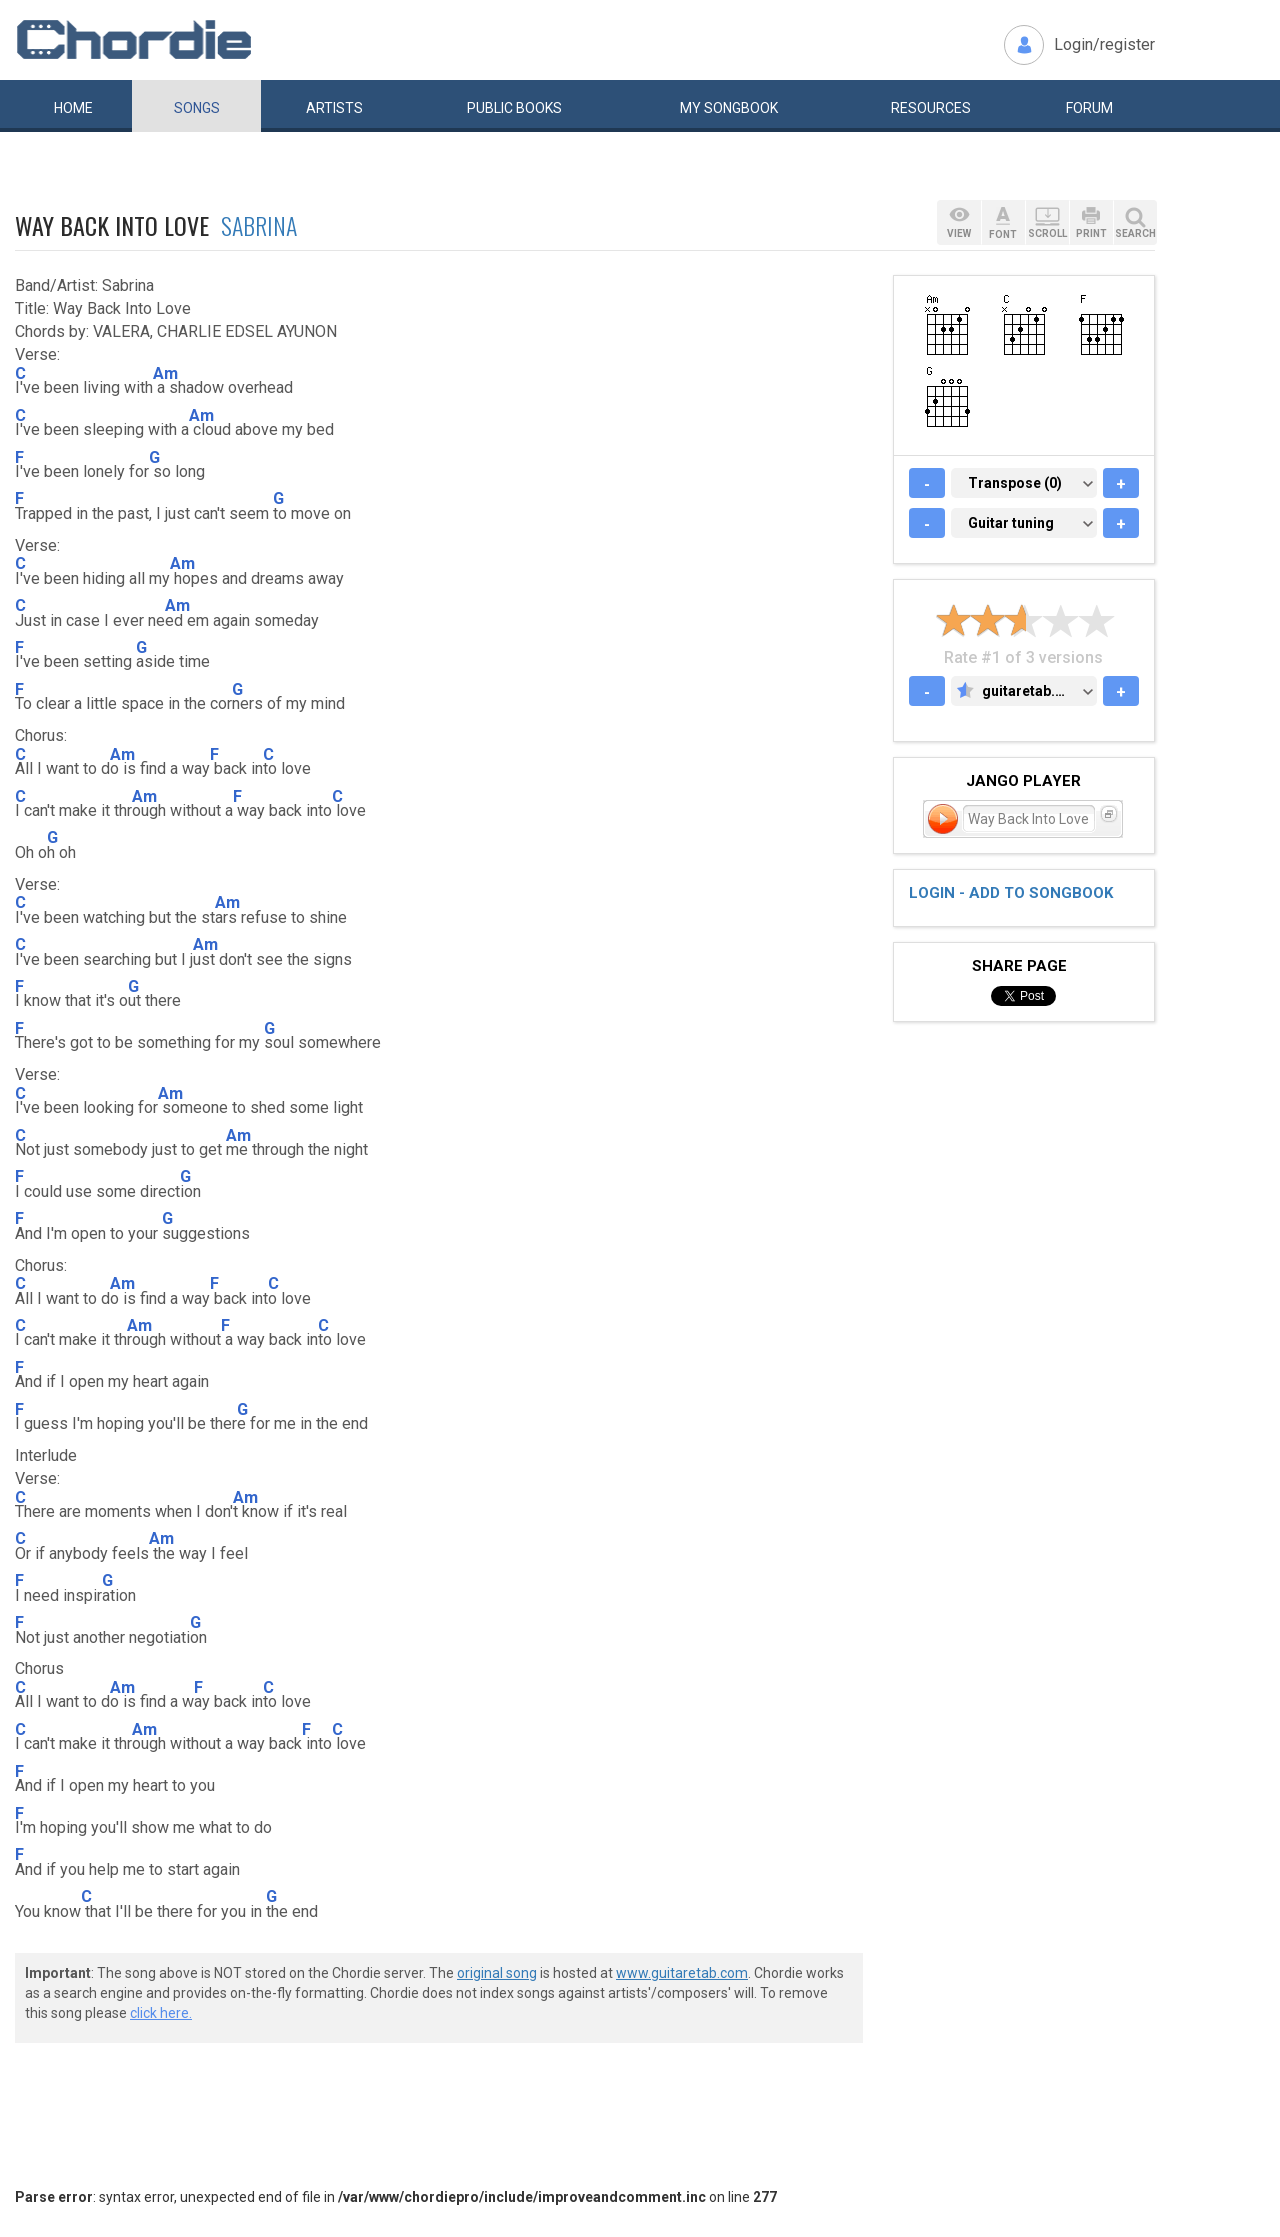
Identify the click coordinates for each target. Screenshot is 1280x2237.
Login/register (1104, 44)
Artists (334, 108)
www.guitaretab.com (682, 1973)
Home (73, 108)
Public (514, 108)
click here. (161, 2013)
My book (729, 108)
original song (497, 1973)
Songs (197, 108)
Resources (931, 108)
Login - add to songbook (1011, 893)
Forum (1089, 108)
